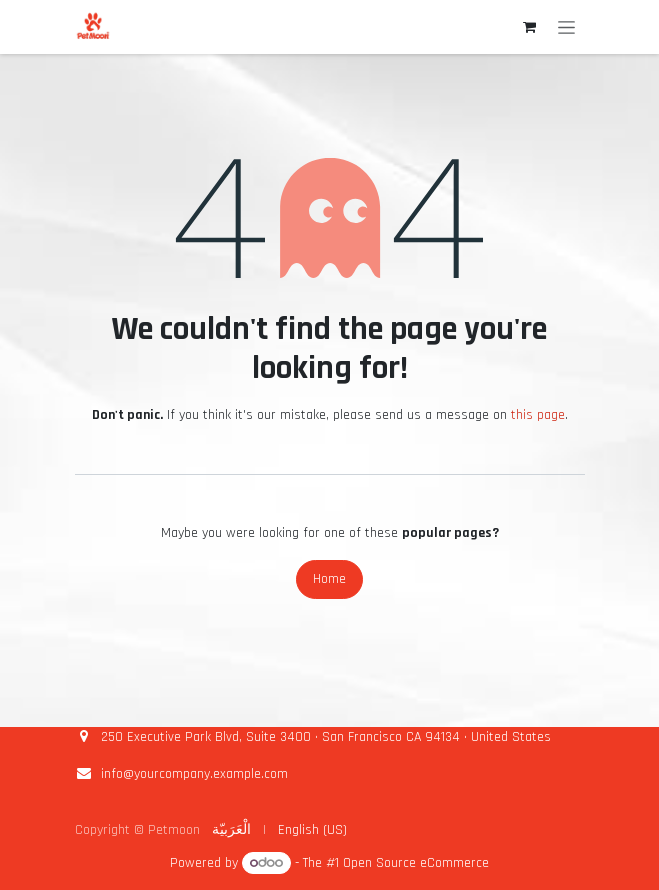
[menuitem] (231, 830)
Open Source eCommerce (416, 863)
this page (538, 415)
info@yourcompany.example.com (194, 774)
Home (329, 579)
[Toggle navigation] (566, 27)
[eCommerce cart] (530, 27)
